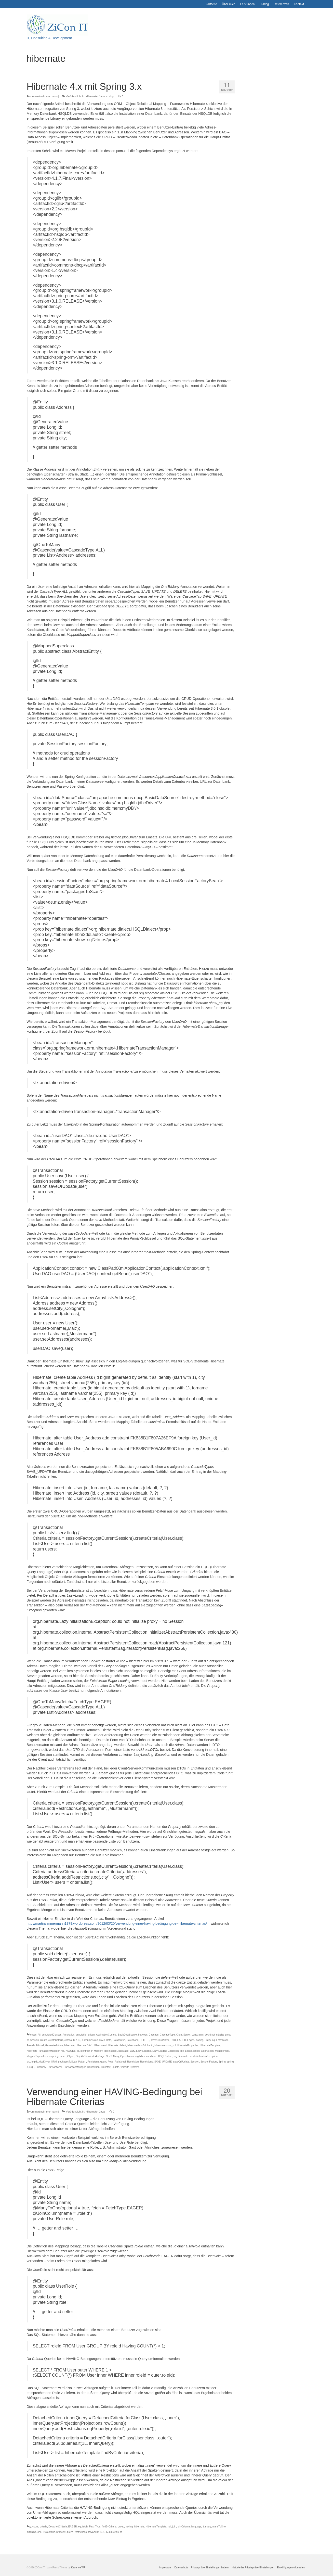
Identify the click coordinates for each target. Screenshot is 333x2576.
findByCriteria (109, 2526)
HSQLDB (71, 2051)
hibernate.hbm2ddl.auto (140, 2045)
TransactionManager (74, 2067)
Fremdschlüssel (35, 2045)
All (39, 2034)
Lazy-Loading (143, 2051)
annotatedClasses (51, 2034)
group (121, 2526)
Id (78, 2051)
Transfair (105, 2067)
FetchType (95, 2526)
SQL (31, 2067)
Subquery (41, 2067)
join (174, 2526)
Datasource (119, 2040)
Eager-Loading (195, 2040)
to (121, 2532)
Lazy (132, 2051)
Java (102, 96)
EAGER (181, 2040)
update (115, 2067)
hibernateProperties (188, 2045)
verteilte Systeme (129, 2067)
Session (194, 2061)
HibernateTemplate (210, 2045)
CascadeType (167, 2034)
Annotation (69, 2034)
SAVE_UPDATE (163, 2061)
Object (70, 2056)
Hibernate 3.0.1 (84, 2045)
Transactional (54, 2067)
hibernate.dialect (117, 2045)
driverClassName (160, 2040)
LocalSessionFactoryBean (199, 2051)
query (103, 2061)
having (129, 2526)
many (208, 2526)
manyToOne (219, 2526)
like (182, 2051)
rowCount (93, 2532)
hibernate (69, 2045)
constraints (197, 2034)
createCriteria (55, 2040)
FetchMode (222, 2040)
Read (111, 2061)
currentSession (90, 2040)
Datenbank (132, 2040)
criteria (68, 2040)
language (124, 2051)
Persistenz (93, 2061)
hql (62, 2051)
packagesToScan (67, 2061)
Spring (222, 2061)
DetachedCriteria (58, 2526)
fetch (85, 2526)
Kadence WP (78, 2567)
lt (203, 2526)
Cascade (153, 2034)
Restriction (133, 2061)
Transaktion (93, 2067)
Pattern (82, 2061)
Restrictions (146, 2061)
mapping (53, 2056)
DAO (102, 2040)
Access (33, 2034)
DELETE (144, 2040)
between (142, 2034)
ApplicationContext (106, 2034)
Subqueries (112, 2532)
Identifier (85, 2051)
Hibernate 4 (100, 2045)
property (60, 2532)
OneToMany (112, 2056)
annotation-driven (85, 2034)
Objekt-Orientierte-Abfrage (90, 2056)
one (39, 2532)
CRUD (76, 2040)
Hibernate (92, 96)
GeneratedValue (54, 2045)
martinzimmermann (45, 96)
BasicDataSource (127, 2034)
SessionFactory (208, 2061)
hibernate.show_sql (165, 2045)
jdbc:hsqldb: (110, 2051)
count (35, 2526)
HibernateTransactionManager (43, 2051)
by (30, 2526)
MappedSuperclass (37, 2056)
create (43, 2040)
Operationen (127, 2056)
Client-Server (183, 2034)
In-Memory (97, 2051)
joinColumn (183, 2526)
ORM (54, 2061)
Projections (49, 2532)
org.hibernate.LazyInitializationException (196, 2056)
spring (110, 96)
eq (213, 2040)
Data (108, 2040)
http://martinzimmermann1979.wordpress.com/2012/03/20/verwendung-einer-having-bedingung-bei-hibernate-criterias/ (117, 1923)
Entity (208, 2040)
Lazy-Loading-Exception (165, 2051)
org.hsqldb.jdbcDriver (38, 2061)
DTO (173, 2040)
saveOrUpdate (181, 2061)
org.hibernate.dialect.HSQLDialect (153, 2056)
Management (222, 2051)
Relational (120, 2061)
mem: (63, 2056)
